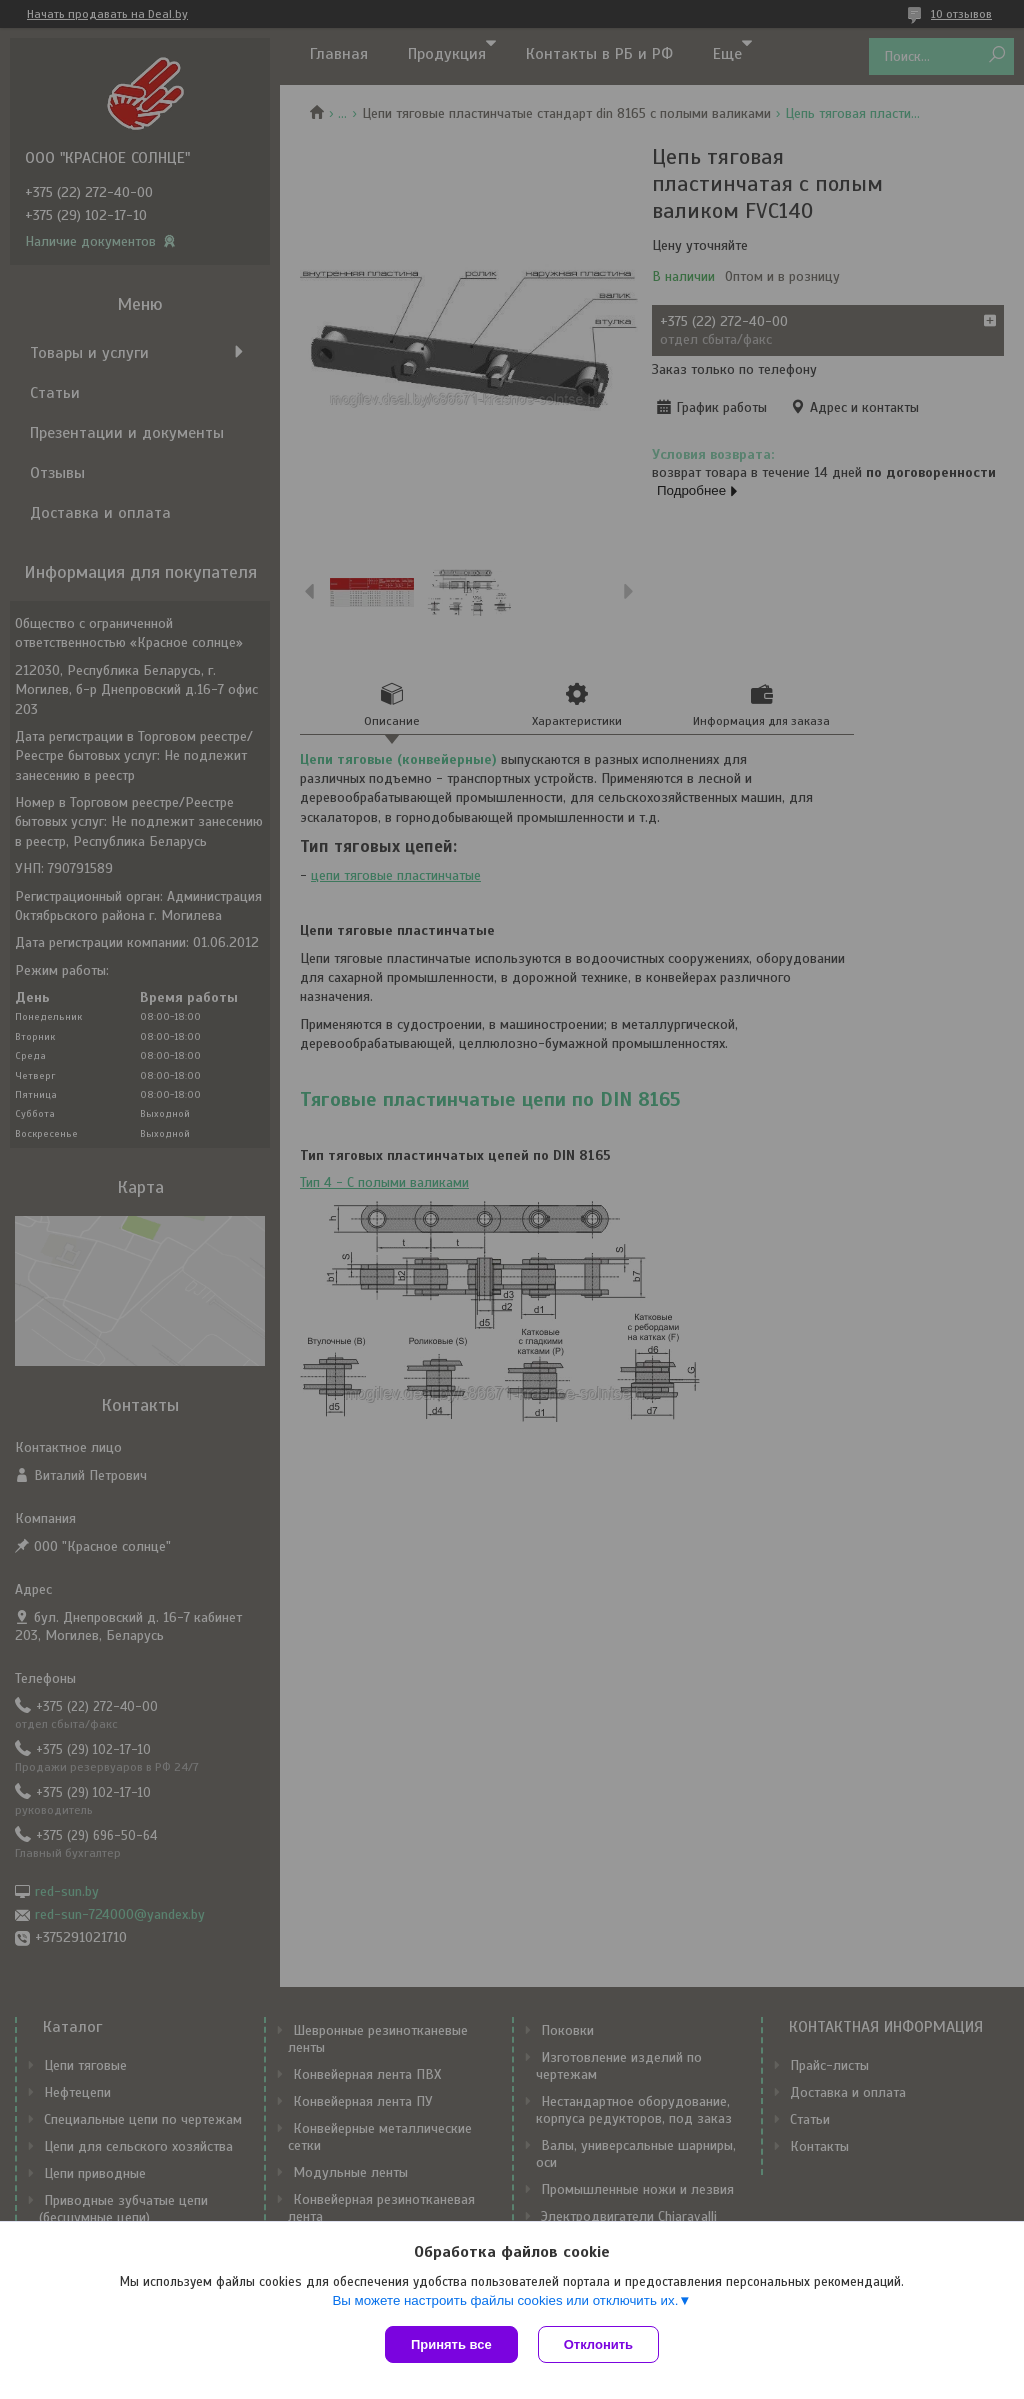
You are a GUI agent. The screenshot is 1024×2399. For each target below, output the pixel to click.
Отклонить (598, 2344)
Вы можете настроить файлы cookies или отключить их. (505, 2300)
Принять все (451, 2344)
